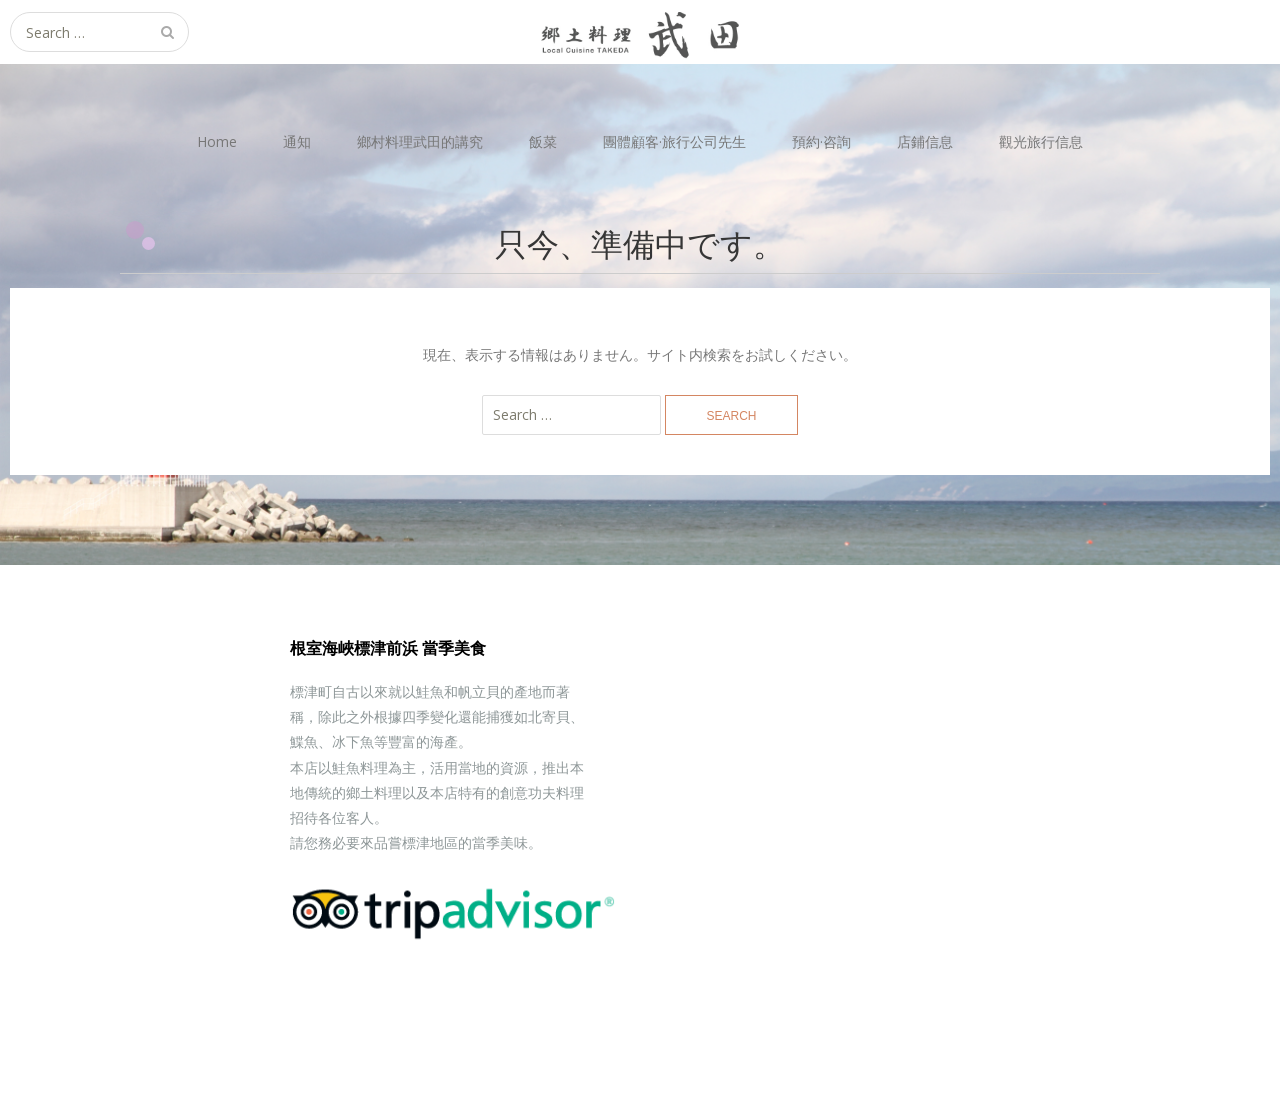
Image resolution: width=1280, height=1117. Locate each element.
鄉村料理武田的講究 (420, 141)
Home (217, 141)
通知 (297, 141)
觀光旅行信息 (1041, 141)
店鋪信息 (925, 141)
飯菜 (543, 141)
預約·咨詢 (821, 141)
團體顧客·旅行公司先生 (674, 141)
